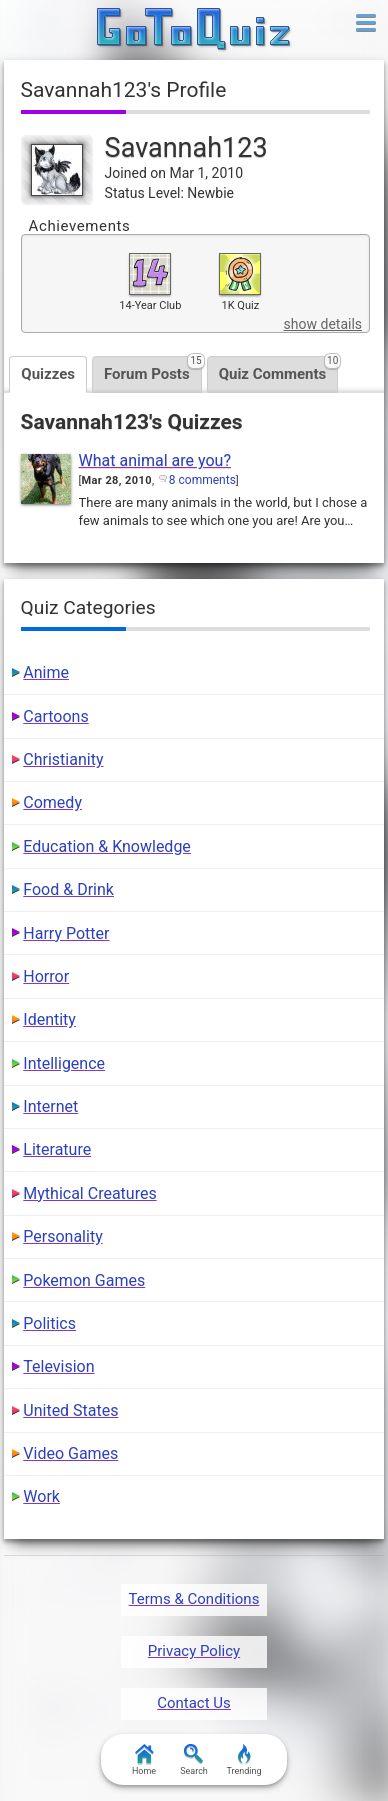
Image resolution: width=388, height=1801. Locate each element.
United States (70, 1410)
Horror (46, 976)
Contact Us (194, 1703)
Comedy (52, 802)
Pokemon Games (84, 1280)
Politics (49, 1323)
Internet (50, 1106)
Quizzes (48, 374)
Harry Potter (66, 933)
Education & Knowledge (107, 846)
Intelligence (64, 1063)
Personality (62, 1236)
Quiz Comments (279, 369)
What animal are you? (155, 460)
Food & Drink (68, 889)
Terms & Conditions (194, 1599)
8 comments (202, 480)
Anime (46, 672)
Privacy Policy (194, 1651)
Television (58, 1366)
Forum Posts (153, 369)
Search (194, 1760)
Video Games (70, 1453)
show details (323, 324)
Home (144, 1760)
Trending (243, 1760)
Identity (49, 1019)
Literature (57, 1149)
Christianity (63, 759)
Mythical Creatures (89, 1193)
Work (41, 1496)
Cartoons (55, 716)
